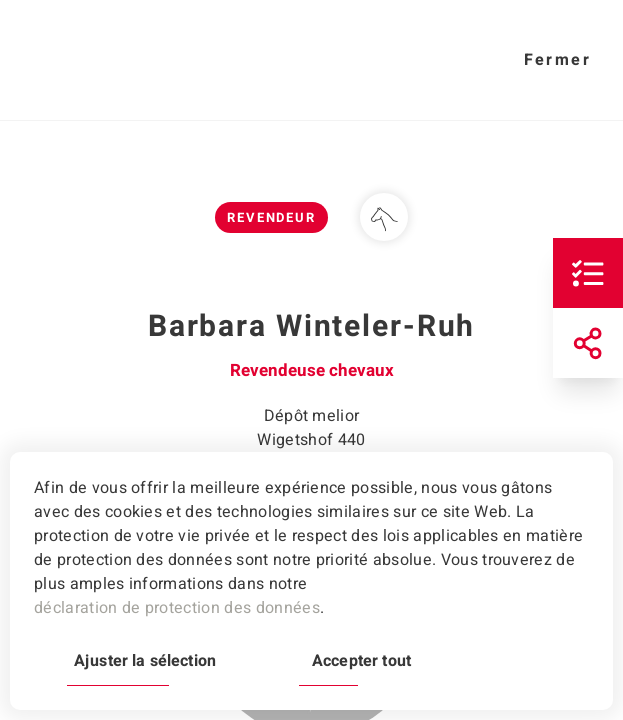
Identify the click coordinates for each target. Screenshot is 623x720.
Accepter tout (361, 661)
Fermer (557, 60)
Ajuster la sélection (145, 661)
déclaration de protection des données (177, 608)
